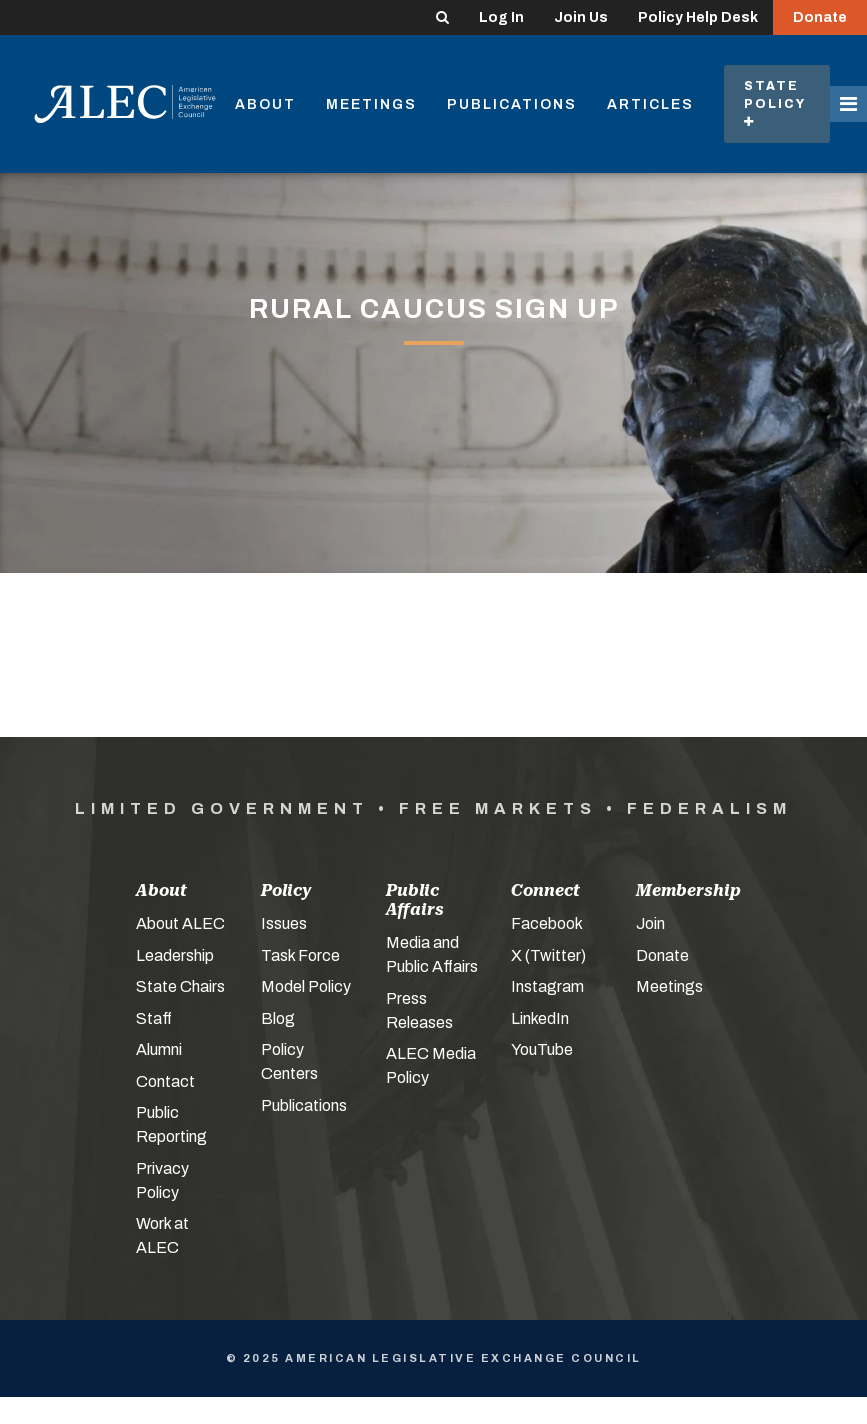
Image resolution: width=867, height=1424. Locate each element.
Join (650, 923)
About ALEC (180, 923)
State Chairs (180, 986)
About (265, 104)
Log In (501, 17)
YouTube (542, 1049)
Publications (512, 104)
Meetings (371, 104)
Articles (650, 104)
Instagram (547, 986)
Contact (165, 1081)
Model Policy (306, 986)
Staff (154, 1018)
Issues (284, 923)
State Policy (777, 103)
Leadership (175, 955)
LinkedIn (540, 1018)
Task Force (300, 955)
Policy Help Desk (698, 17)
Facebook (547, 923)
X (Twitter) (548, 955)
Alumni (159, 1049)
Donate (820, 17)
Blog (278, 1018)
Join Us (581, 17)
